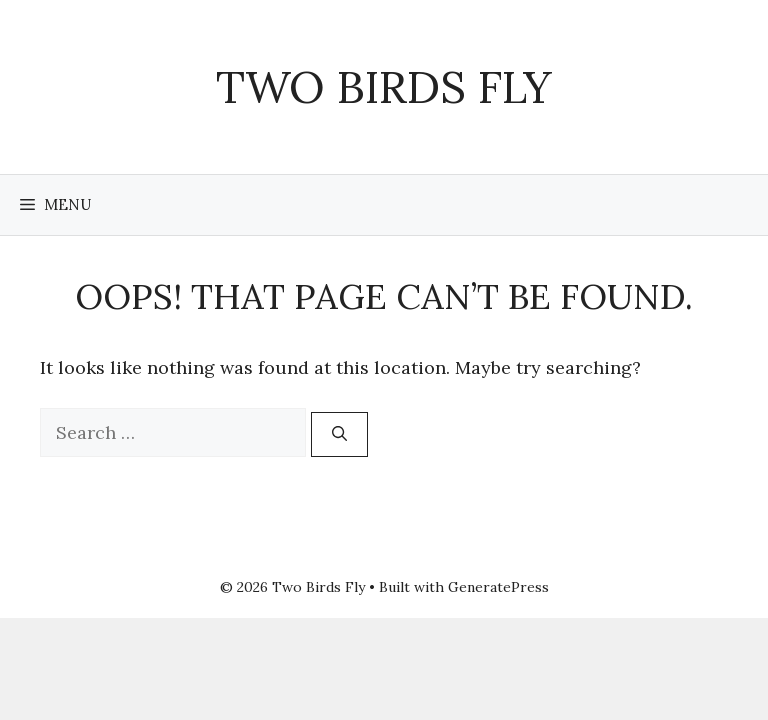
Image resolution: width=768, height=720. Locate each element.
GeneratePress (498, 587)
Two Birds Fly (384, 86)
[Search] (339, 434)
